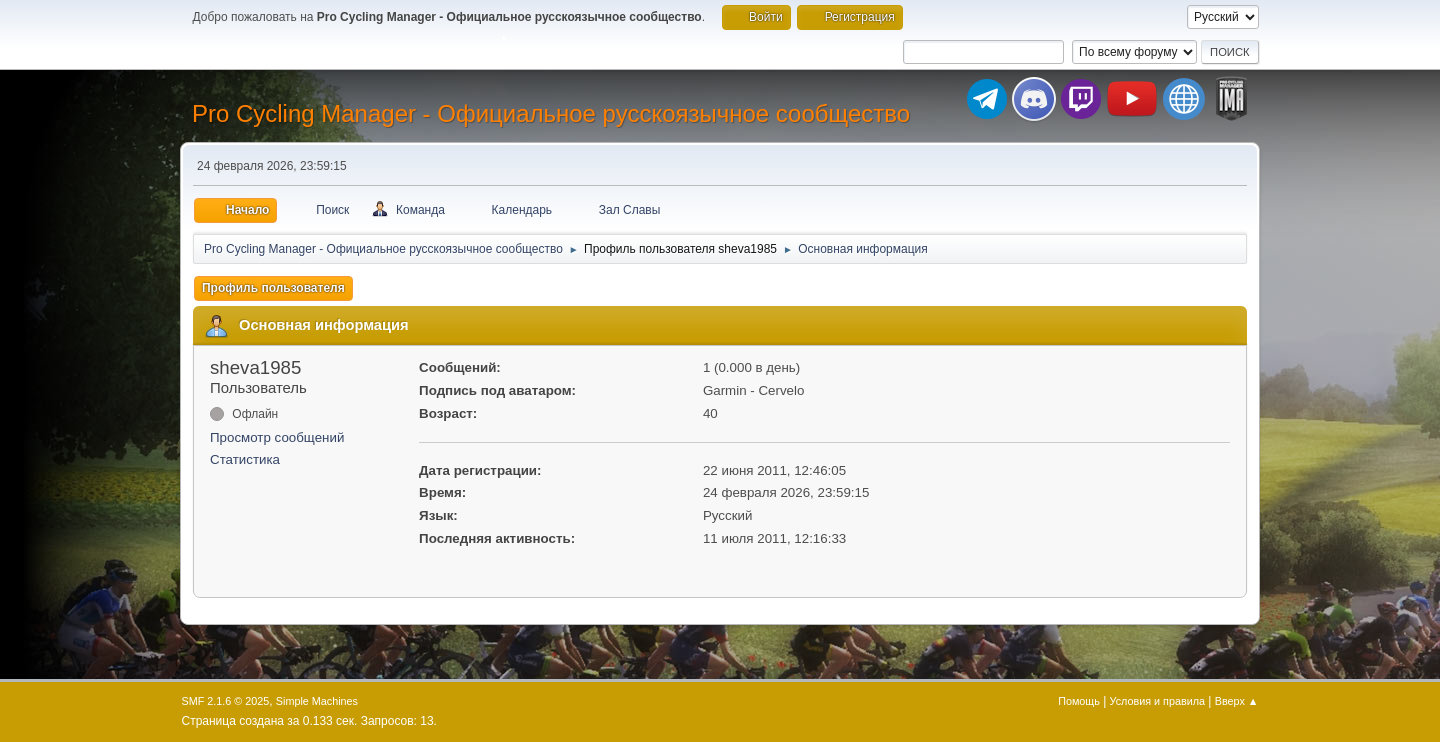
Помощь (1079, 701)
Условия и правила (1157, 701)
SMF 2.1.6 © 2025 (226, 701)
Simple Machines (317, 701)
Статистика (245, 459)
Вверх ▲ (1237, 701)
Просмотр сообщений (277, 437)
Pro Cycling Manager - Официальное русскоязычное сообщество (551, 113)
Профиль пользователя (273, 288)
